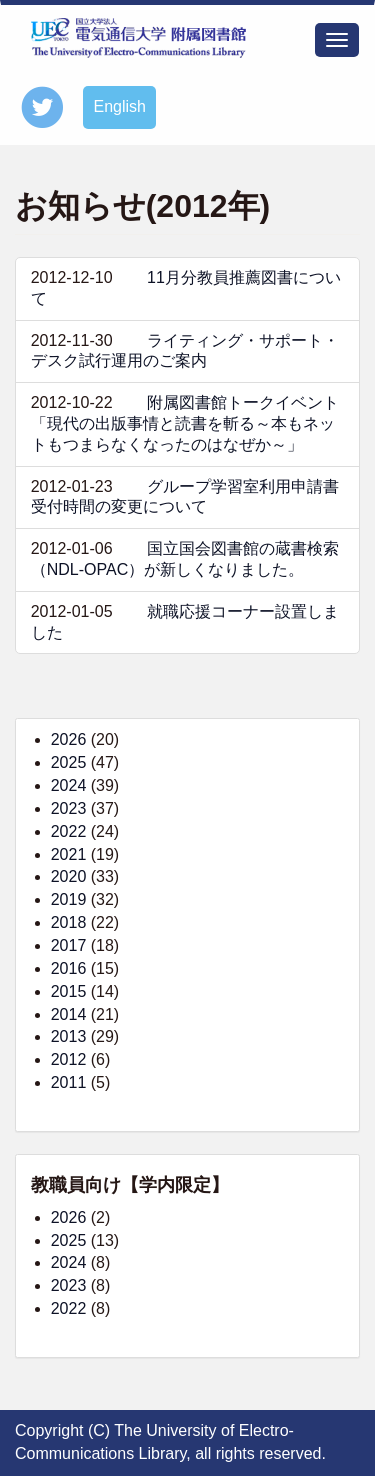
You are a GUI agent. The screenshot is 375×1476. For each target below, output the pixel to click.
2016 (69, 968)
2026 (69, 739)
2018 (69, 922)
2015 (69, 991)
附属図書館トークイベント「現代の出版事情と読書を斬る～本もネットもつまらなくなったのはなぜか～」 (185, 423)
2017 (69, 945)
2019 (69, 899)
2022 (69, 831)
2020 (69, 876)
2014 (69, 1014)
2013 (69, 1036)
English (119, 106)
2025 (69, 762)
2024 (69, 785)
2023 (69, 808)
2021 (69, 854)
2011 (69, 1082)
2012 (69, 1059)
